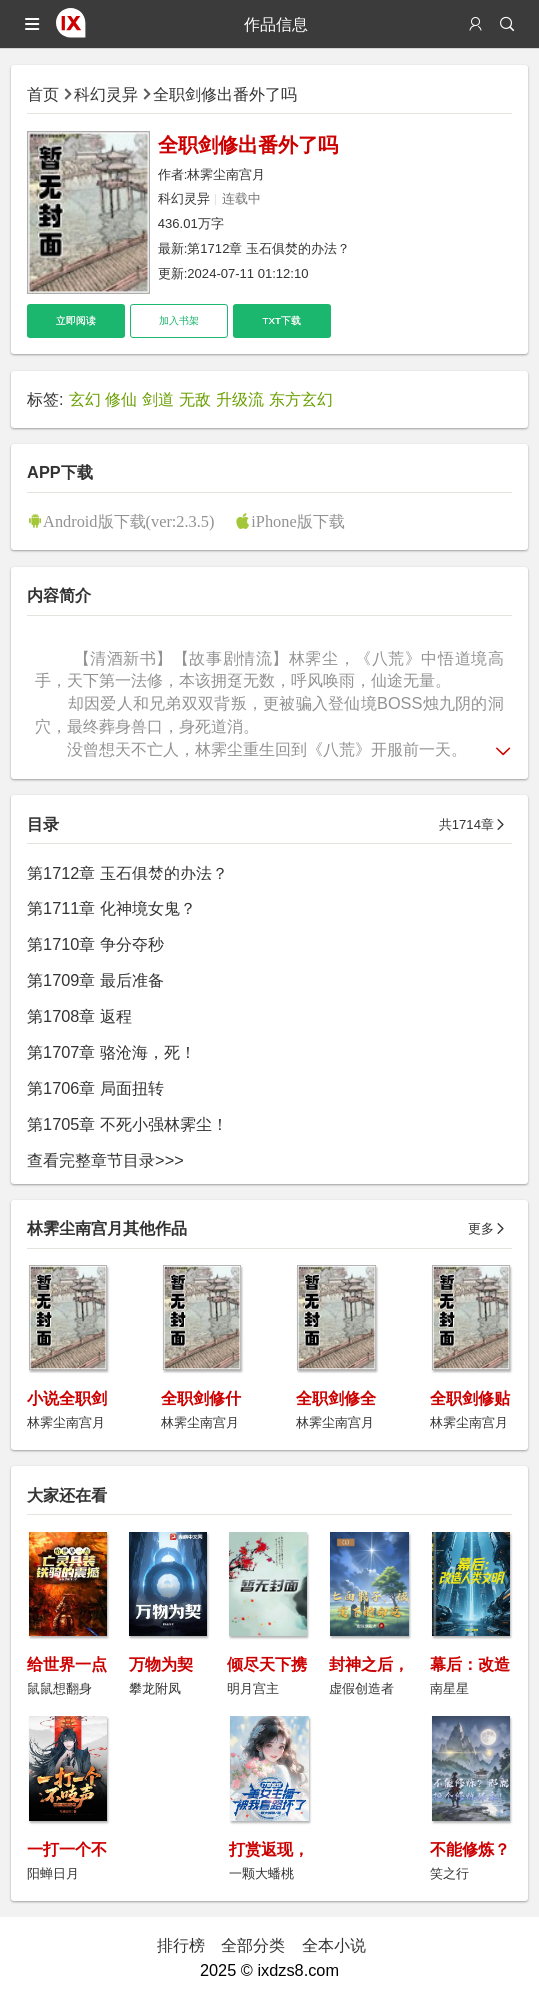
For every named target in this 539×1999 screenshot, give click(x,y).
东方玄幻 (301, 399)
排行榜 (181, 1945)
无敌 (195, 399)
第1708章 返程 (79, 1016)
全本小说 (334, 1945)
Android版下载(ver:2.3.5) (128, 521)
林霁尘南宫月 (226, 174)
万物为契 (161, 1664)
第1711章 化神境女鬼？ (111, 908)
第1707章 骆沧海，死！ (111, 1052)
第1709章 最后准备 (95, 980)
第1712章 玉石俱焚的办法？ (268, 248)
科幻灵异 (106, 94)
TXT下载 (282, 320)
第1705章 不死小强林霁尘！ (127, 1124)
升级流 (240, 399)
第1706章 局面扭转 (95, 1088)
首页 (43, 94)
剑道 (158, 399)
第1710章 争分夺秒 (95, 944)
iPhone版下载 (297, 521)
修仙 (121, 399)
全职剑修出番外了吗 (225, 94)
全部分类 (253, 1945)
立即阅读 (76, 320)
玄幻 (85, 399)
